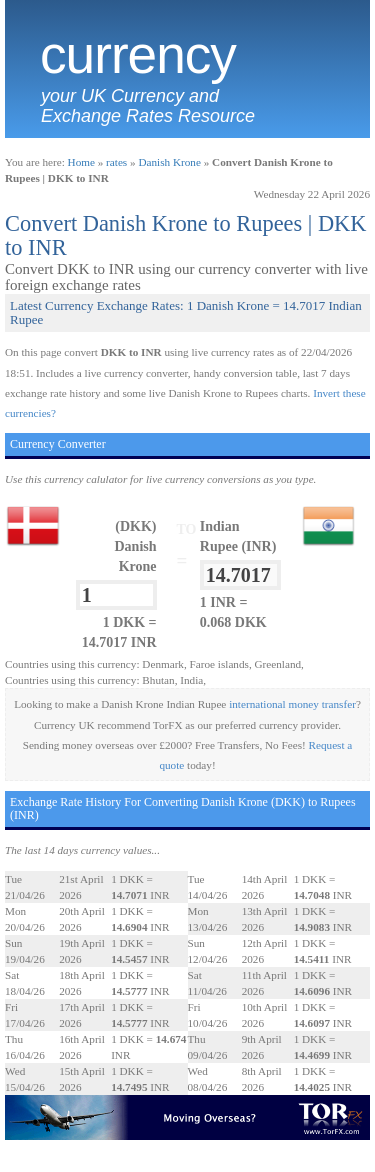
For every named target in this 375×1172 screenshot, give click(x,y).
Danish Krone (169, 162)
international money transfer (292, 704)
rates (116, 162)
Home (81, 162)
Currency (138, 55)
